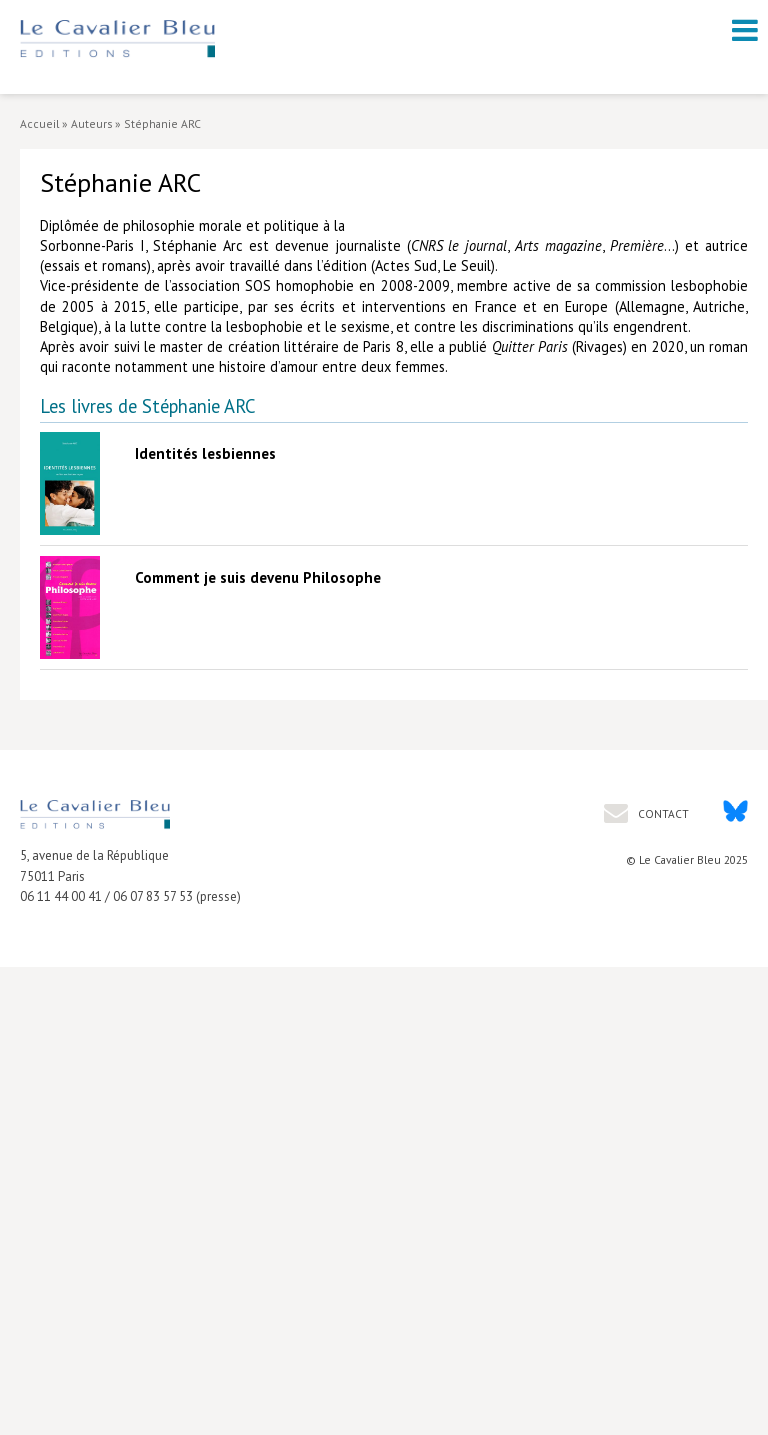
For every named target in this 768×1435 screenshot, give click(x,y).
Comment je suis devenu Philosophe (258, 577)
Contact (662, 813)
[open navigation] (745, 30)
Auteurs (91, 123)
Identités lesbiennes (205, 453)
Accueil (39, 123)
